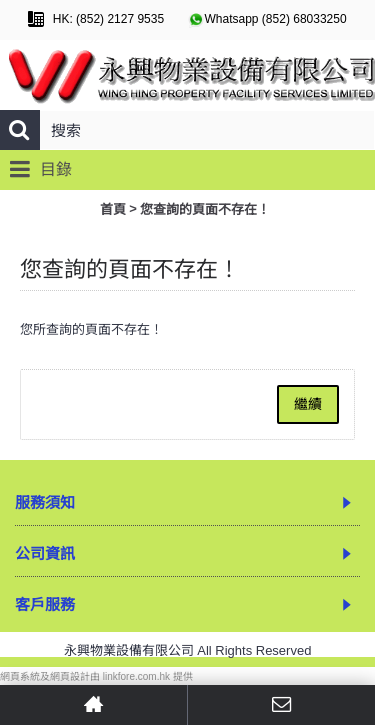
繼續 (308, 404)
